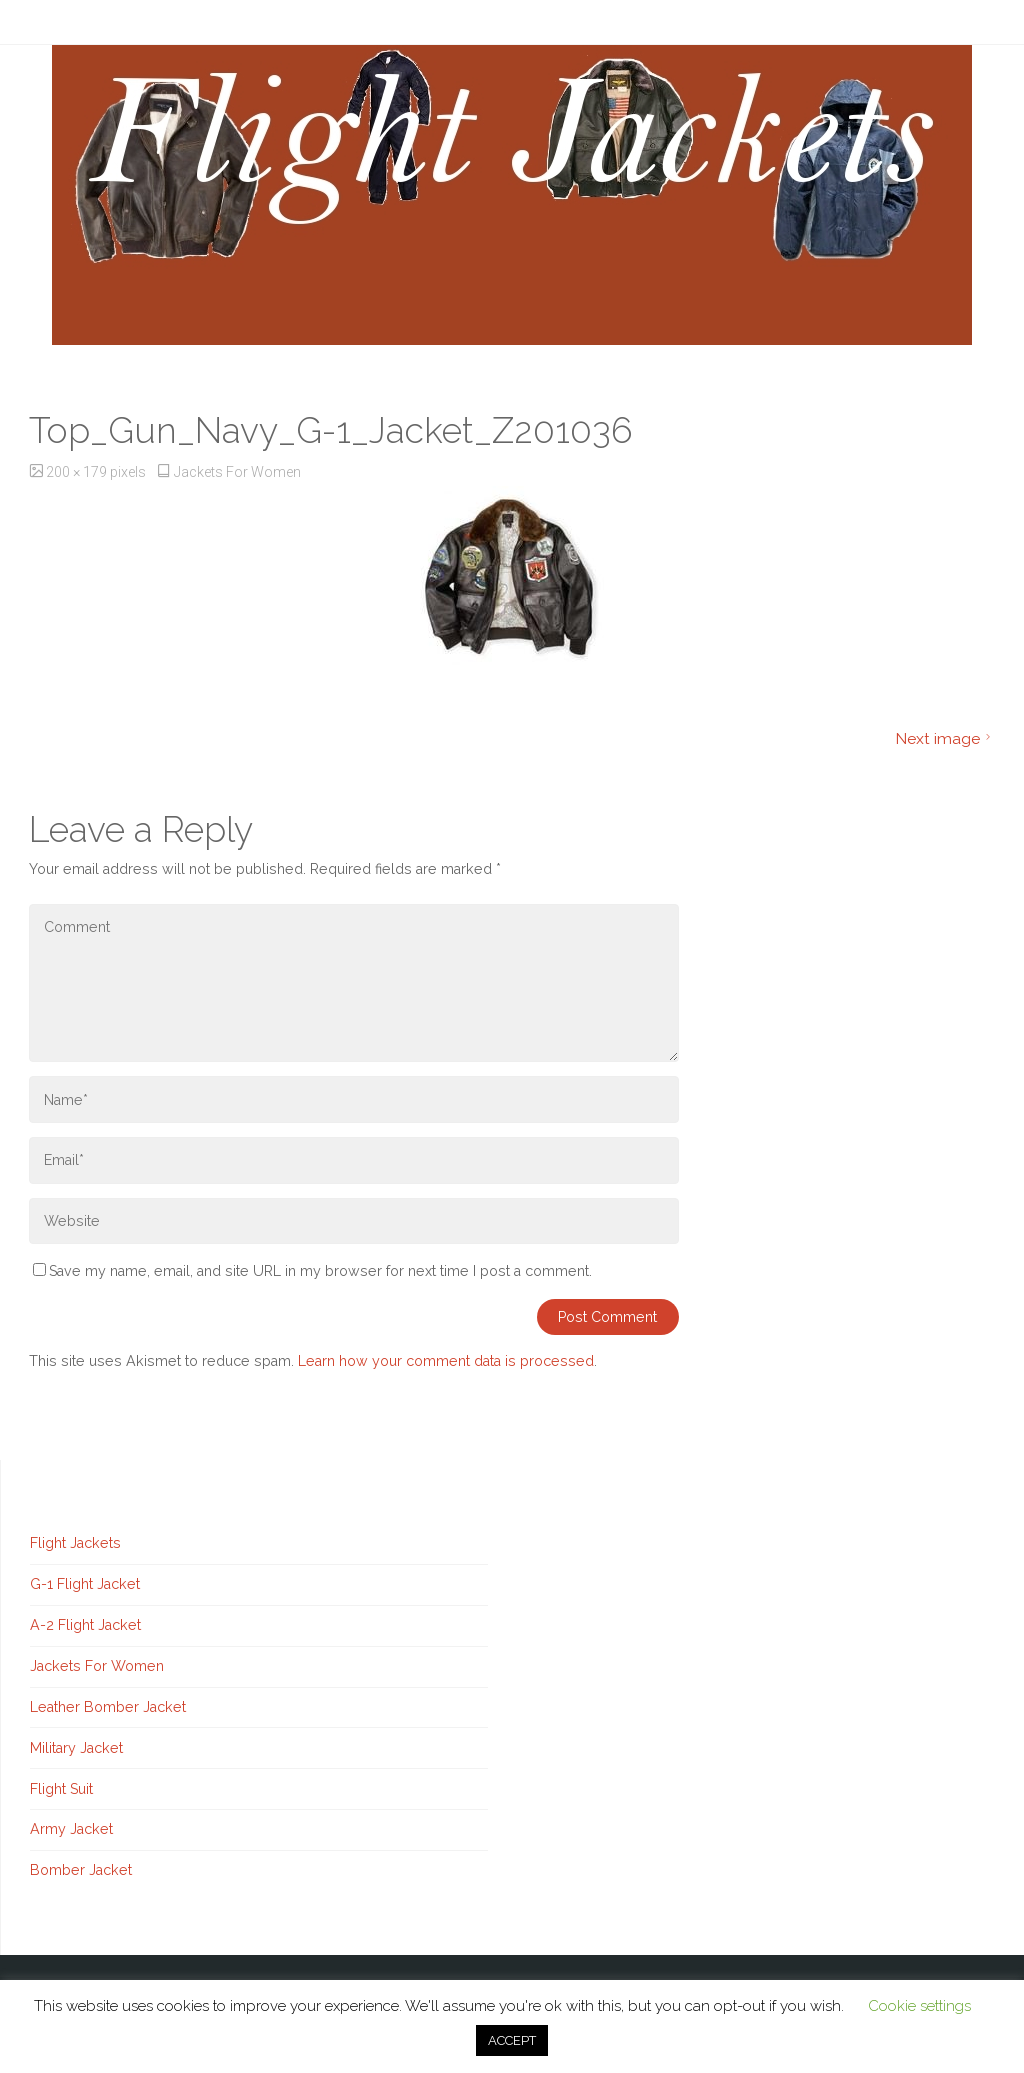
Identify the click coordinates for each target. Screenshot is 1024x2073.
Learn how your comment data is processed (446, 1361)
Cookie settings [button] (919, 2006)
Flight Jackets (75, 1543)
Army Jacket (71, 1829)
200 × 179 (78, 472)
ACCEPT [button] (512, 2040)
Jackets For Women (237, 472)
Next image (945, 738)
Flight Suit (61, 1789)
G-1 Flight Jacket (85, 1584)
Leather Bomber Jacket (108, 1707)
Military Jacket (76, 1748)
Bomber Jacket (81, 1870)
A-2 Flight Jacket (85, 1625)
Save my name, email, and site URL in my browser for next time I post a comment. (312, 1271)
